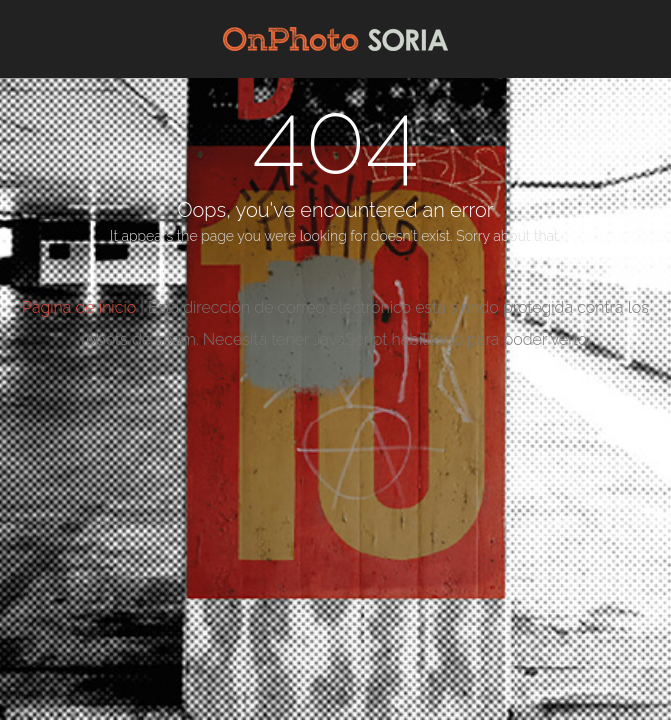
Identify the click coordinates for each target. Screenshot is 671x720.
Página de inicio (79, 307)
